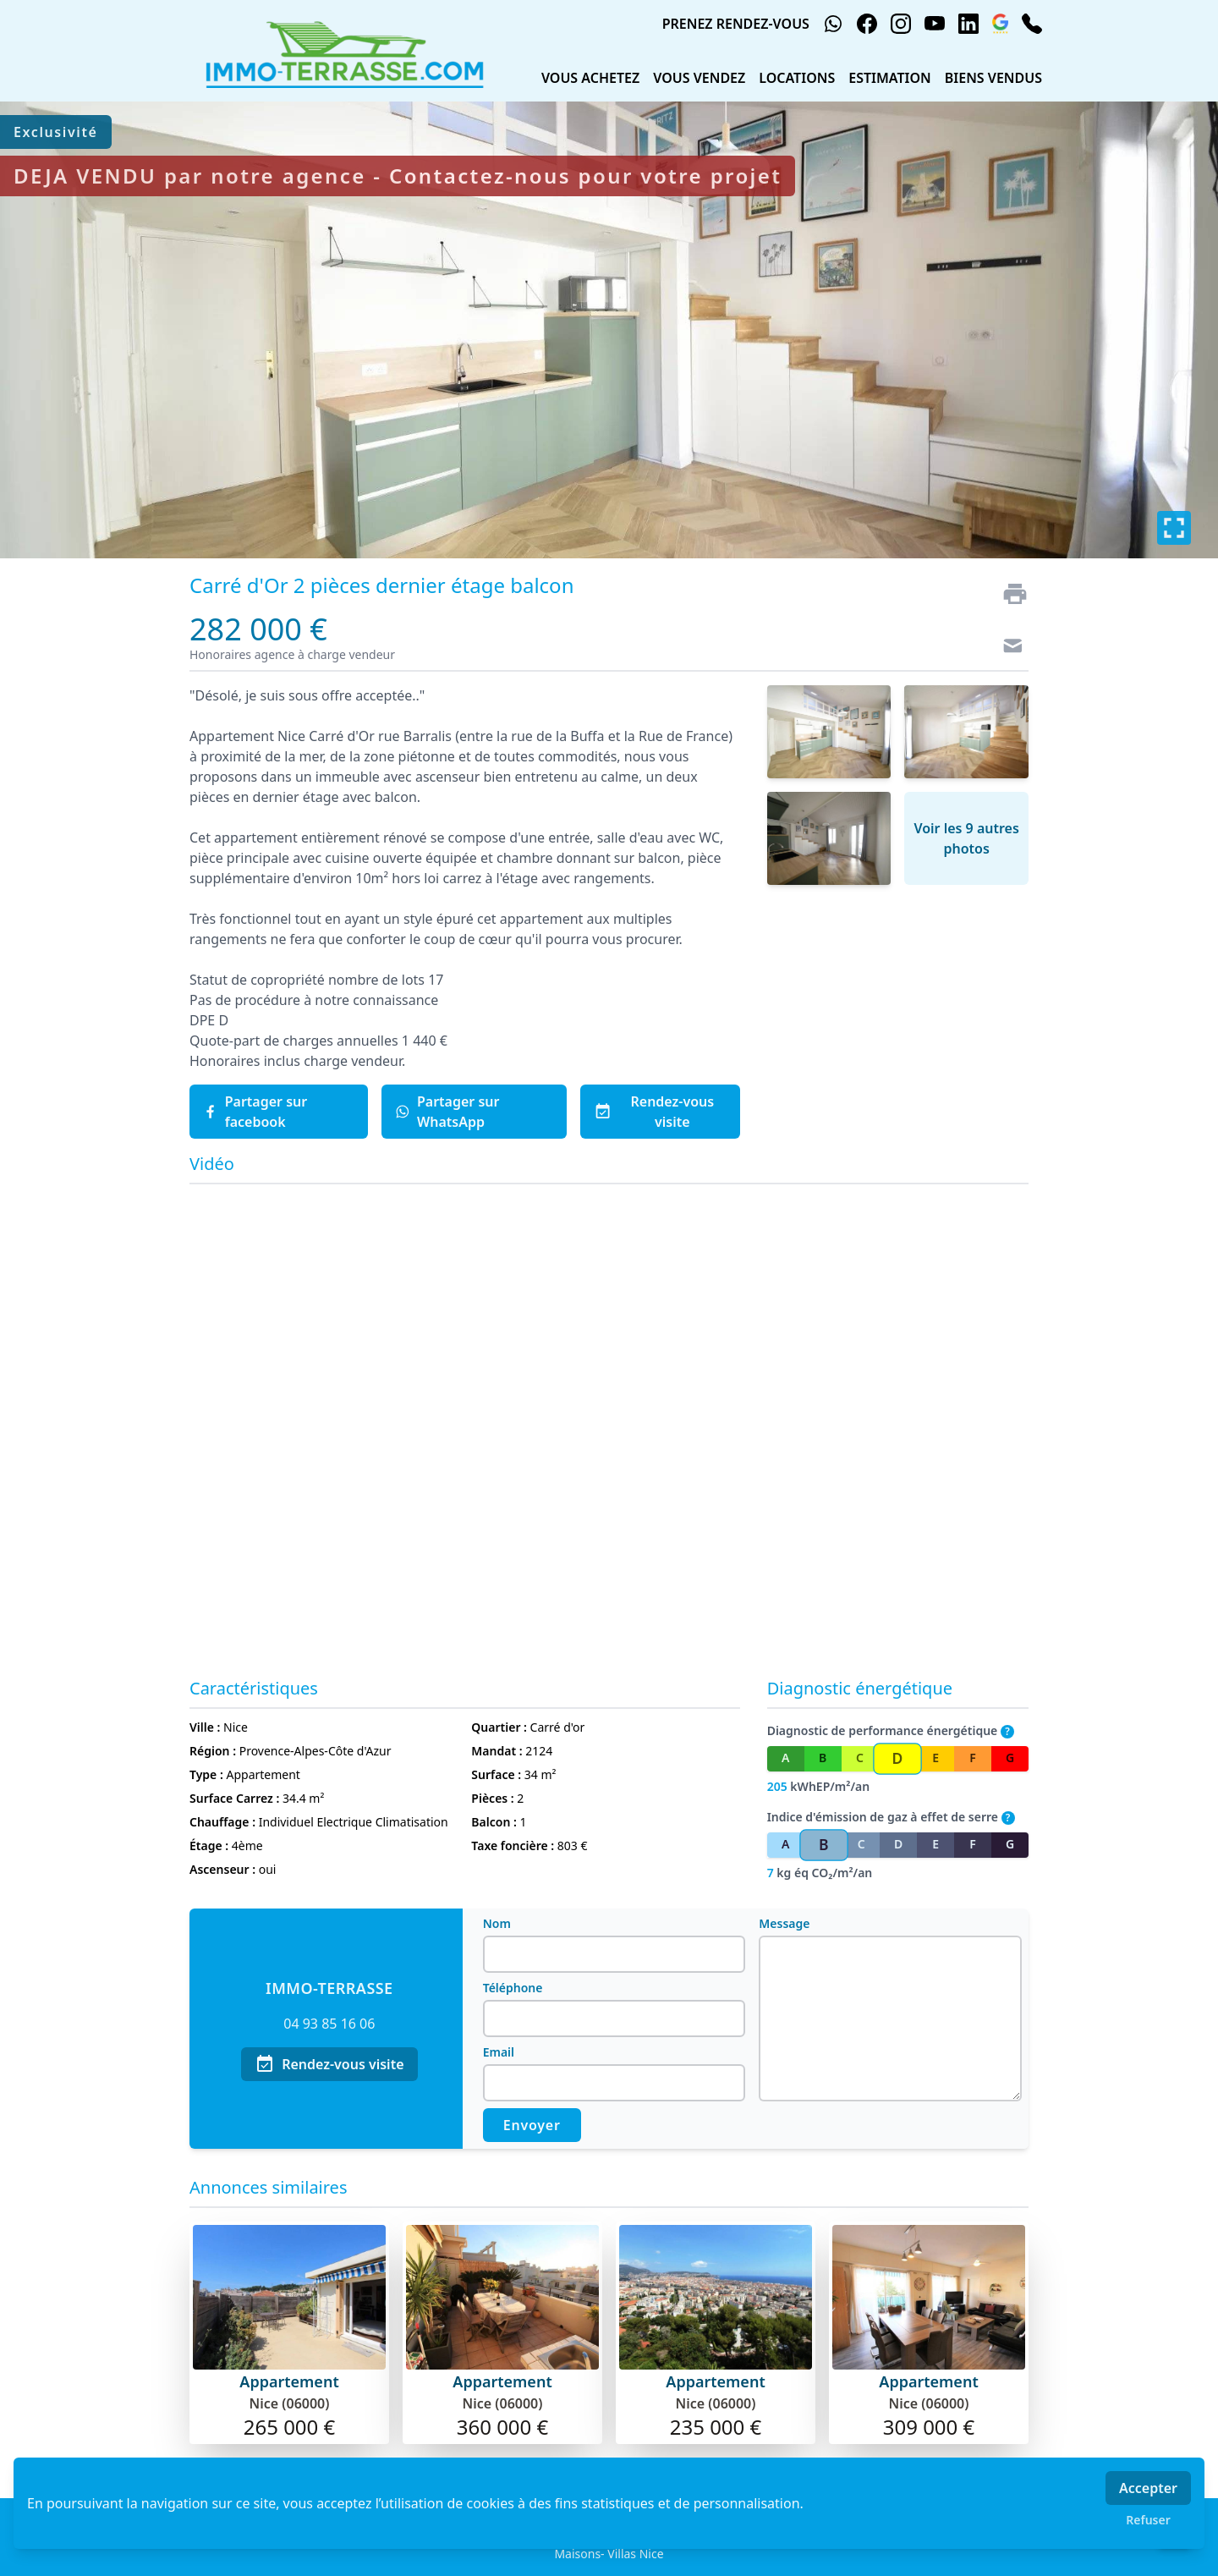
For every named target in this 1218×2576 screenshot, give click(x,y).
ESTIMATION (889, 78)
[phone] (1032, 24)
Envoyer (532, 2125)
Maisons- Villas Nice (608, 2554)
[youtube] (934, 24)
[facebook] (867, 24)
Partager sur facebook (255, 1111)
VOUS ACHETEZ (590, 78)
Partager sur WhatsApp (447, 1111)
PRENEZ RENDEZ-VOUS (735, 23)
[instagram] (901, 24)
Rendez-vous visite (654, 1111)
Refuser (1148, 2520)
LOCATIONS (797, 78)
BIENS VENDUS (993, 78)
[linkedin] (968, 24)
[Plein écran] (1174, 528)
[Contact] (1008, 648)
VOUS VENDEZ (699, 78)
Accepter (1148, 2488)
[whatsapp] (833, 24)
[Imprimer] (1008, 593)
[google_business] (1000, 24)
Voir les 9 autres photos (966, 838)
